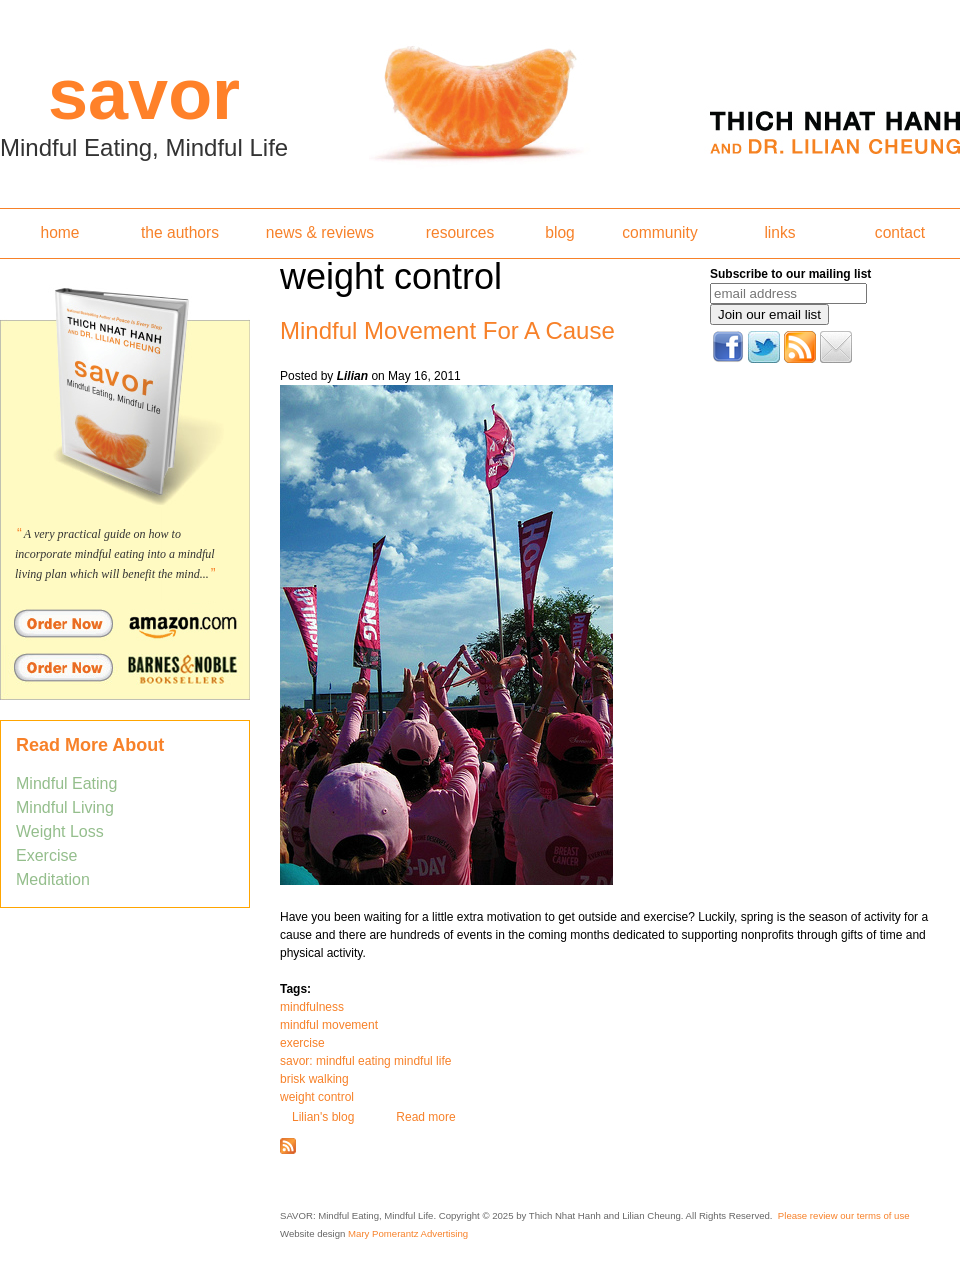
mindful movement (329, 1025)
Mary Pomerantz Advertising (408, 1233)
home (59, 232)
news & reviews (320, 232)
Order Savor (125, 623)
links (779, 232)
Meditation (53, 879)
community (659, 232)
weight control (317, 1097)
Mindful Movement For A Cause (447, 330)
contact (900, 232)
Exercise (46, 855)
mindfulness (312, 1007)
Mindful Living (65, 807)
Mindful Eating (66, 783)
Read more (425, 1117)
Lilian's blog (323, 1117)
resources (460, 232)
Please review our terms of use (844, 1215)
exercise (302, 1043)
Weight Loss (60, 831)
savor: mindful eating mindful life (365, 1061)
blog (559, 232)
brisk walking (314, 1079)
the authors (180, 232)
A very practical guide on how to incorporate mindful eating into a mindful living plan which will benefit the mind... (115, 554)
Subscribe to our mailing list (790, 274)
